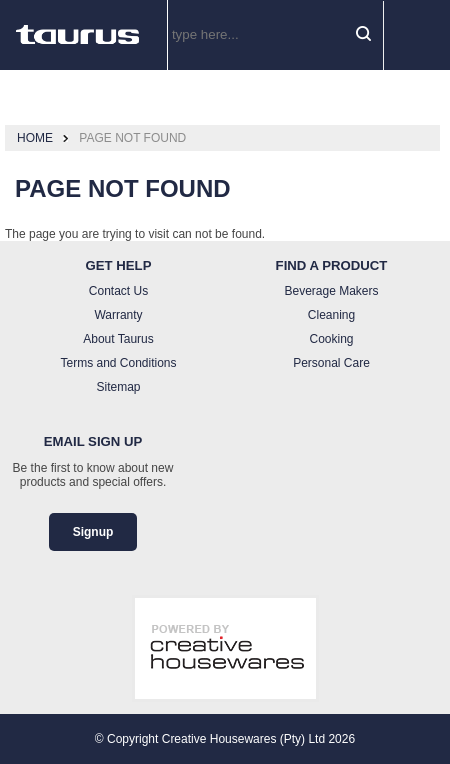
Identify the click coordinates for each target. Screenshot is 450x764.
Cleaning (331, 315)
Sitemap (118, 387)
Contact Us (118, 291)
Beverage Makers (331, 291)
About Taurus (118, 339)
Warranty (118, 315)
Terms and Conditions (118, 363)
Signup (93, 532)
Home (35, 138)
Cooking (331, 339)
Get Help (119, 265)
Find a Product (332, 265)
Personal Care (331, 363)
